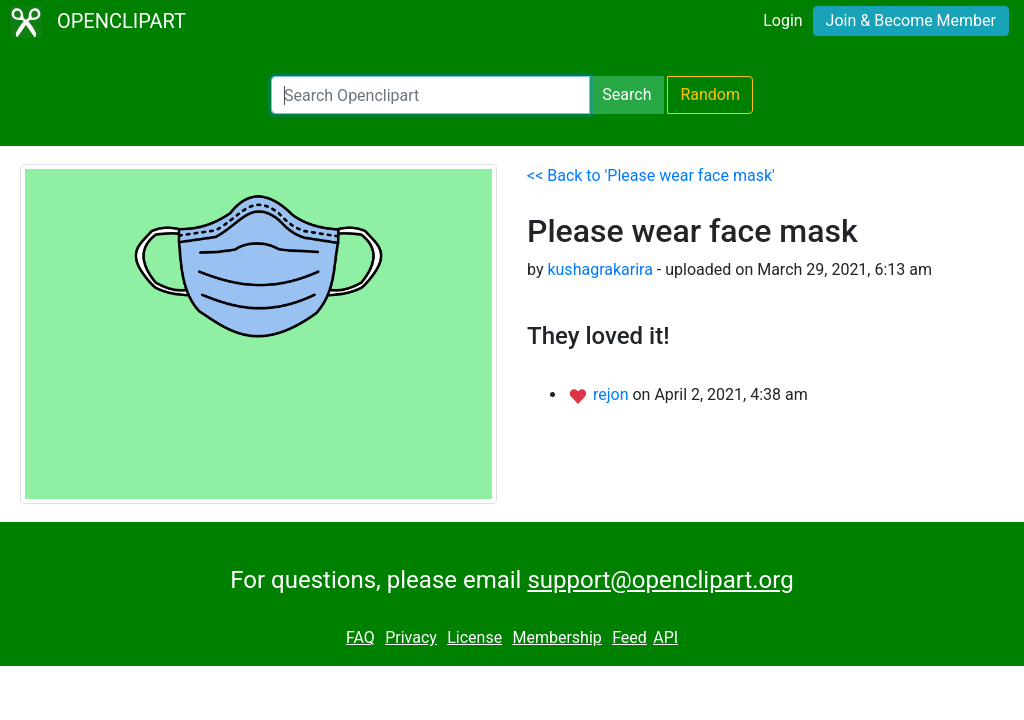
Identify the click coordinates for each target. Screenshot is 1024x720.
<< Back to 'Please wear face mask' (651, 175)
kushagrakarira (599, 269)
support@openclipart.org (660, 580)
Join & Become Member (911, 20)
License (474, 637)
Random (710, 94)
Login (782, 20)
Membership (556, 637)
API (665, 637)
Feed (629, 637)
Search (626, 94)
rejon (613, 394)
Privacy (411, 637)
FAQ (360, 637)
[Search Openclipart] (430, 95)
